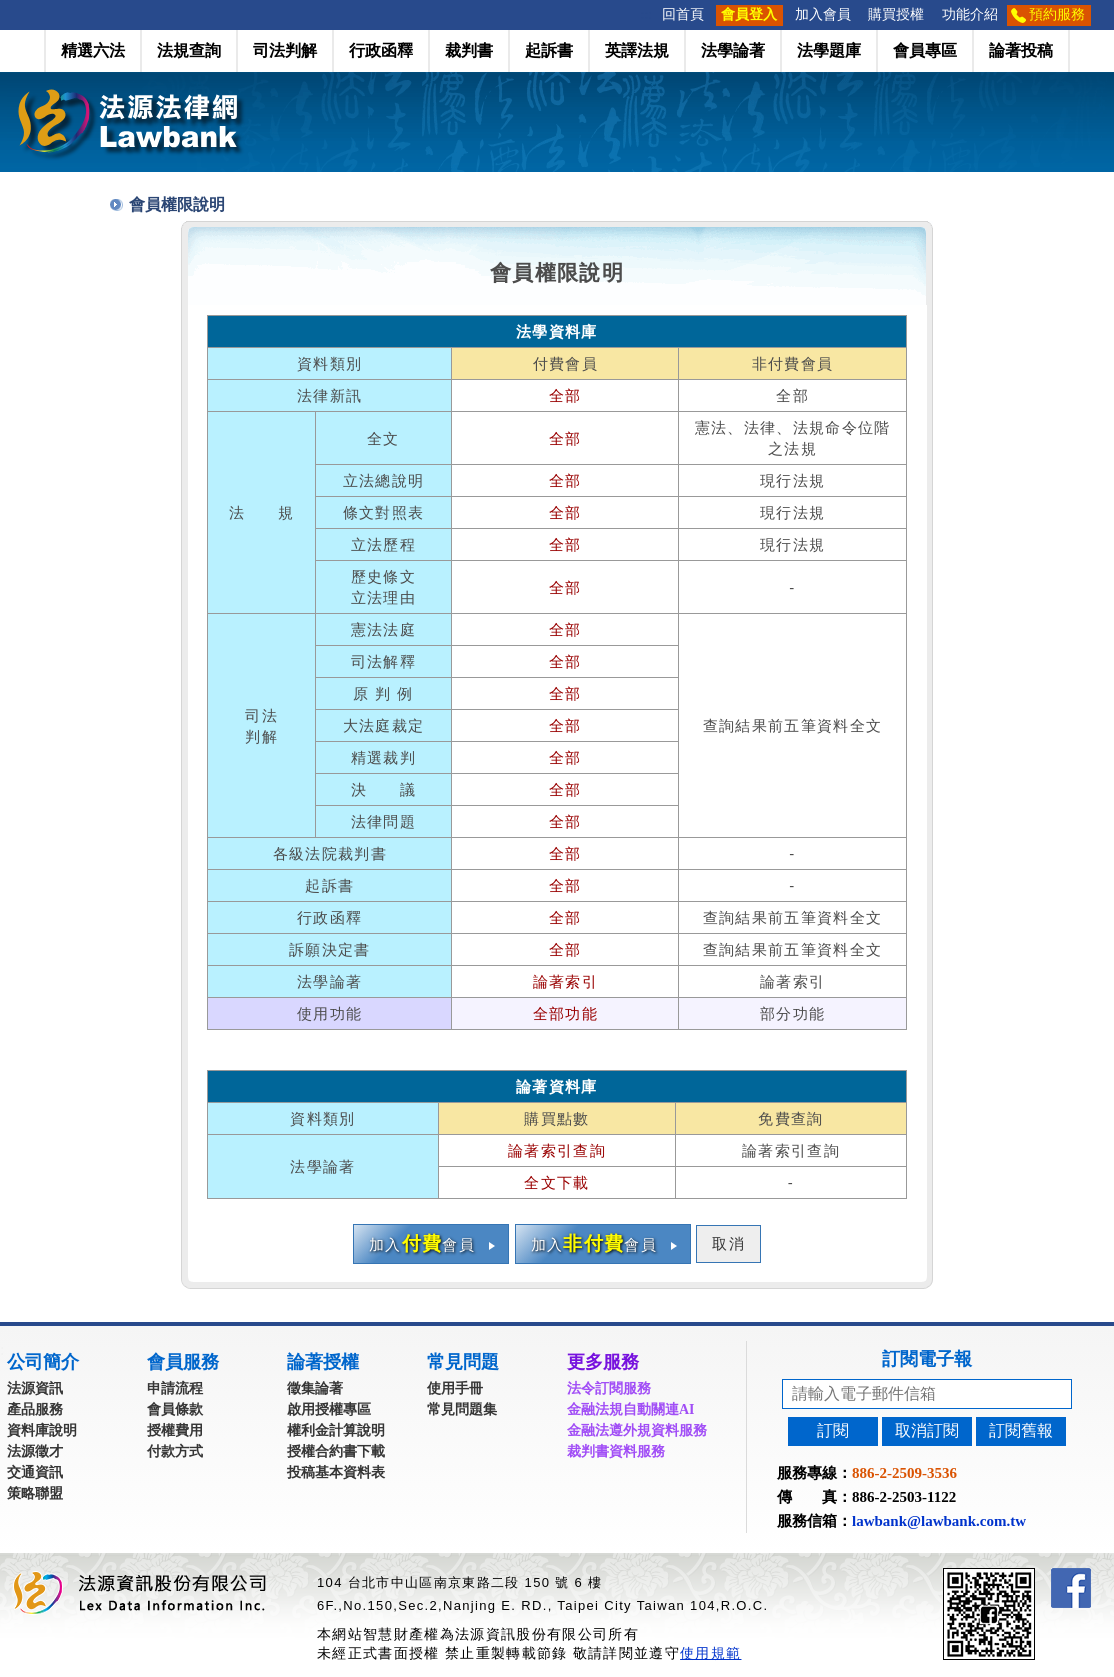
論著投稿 (1021, 50)
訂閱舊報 (1021, 1430)
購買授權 (896, 14)
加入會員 (823, 14)
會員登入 (749, 14)
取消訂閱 (927, 1430)
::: (647, 14)
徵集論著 (315, 1388)
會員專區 (925, 50)
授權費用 (175, 1430)
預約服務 (1057, 14)
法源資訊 (35, 1388)
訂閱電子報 (927, 1359)
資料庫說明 (42, 1430)
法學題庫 (829, 50)
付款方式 (175, 1451)
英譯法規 (637, 50)
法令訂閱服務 (609, 1388)
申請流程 (175, 1388)
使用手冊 (455, 1388)
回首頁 (683, 14)
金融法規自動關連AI (631, 1409)
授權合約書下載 (336, 1451)
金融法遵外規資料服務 (637, 1430)
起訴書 (549, 50)
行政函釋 (381, 50)
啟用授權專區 (329, 1409)
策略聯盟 (35, 1493)
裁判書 (469, 50)
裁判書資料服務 (616, 1451)
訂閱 (833, 1430)
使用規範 (710, 1653)
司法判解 (285, 50)
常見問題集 (462, 1409)
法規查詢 (189, 50)
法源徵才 (35, 1451)
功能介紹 (970, 14)
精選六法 (93, 50)
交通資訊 (35, 1472)
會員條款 (175, 1409)
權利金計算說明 (336, 1430)
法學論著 (733, 50)
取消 (728, 1244)
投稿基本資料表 (336, 1472)
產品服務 (35, 1409)
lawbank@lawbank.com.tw (939, 1521)
